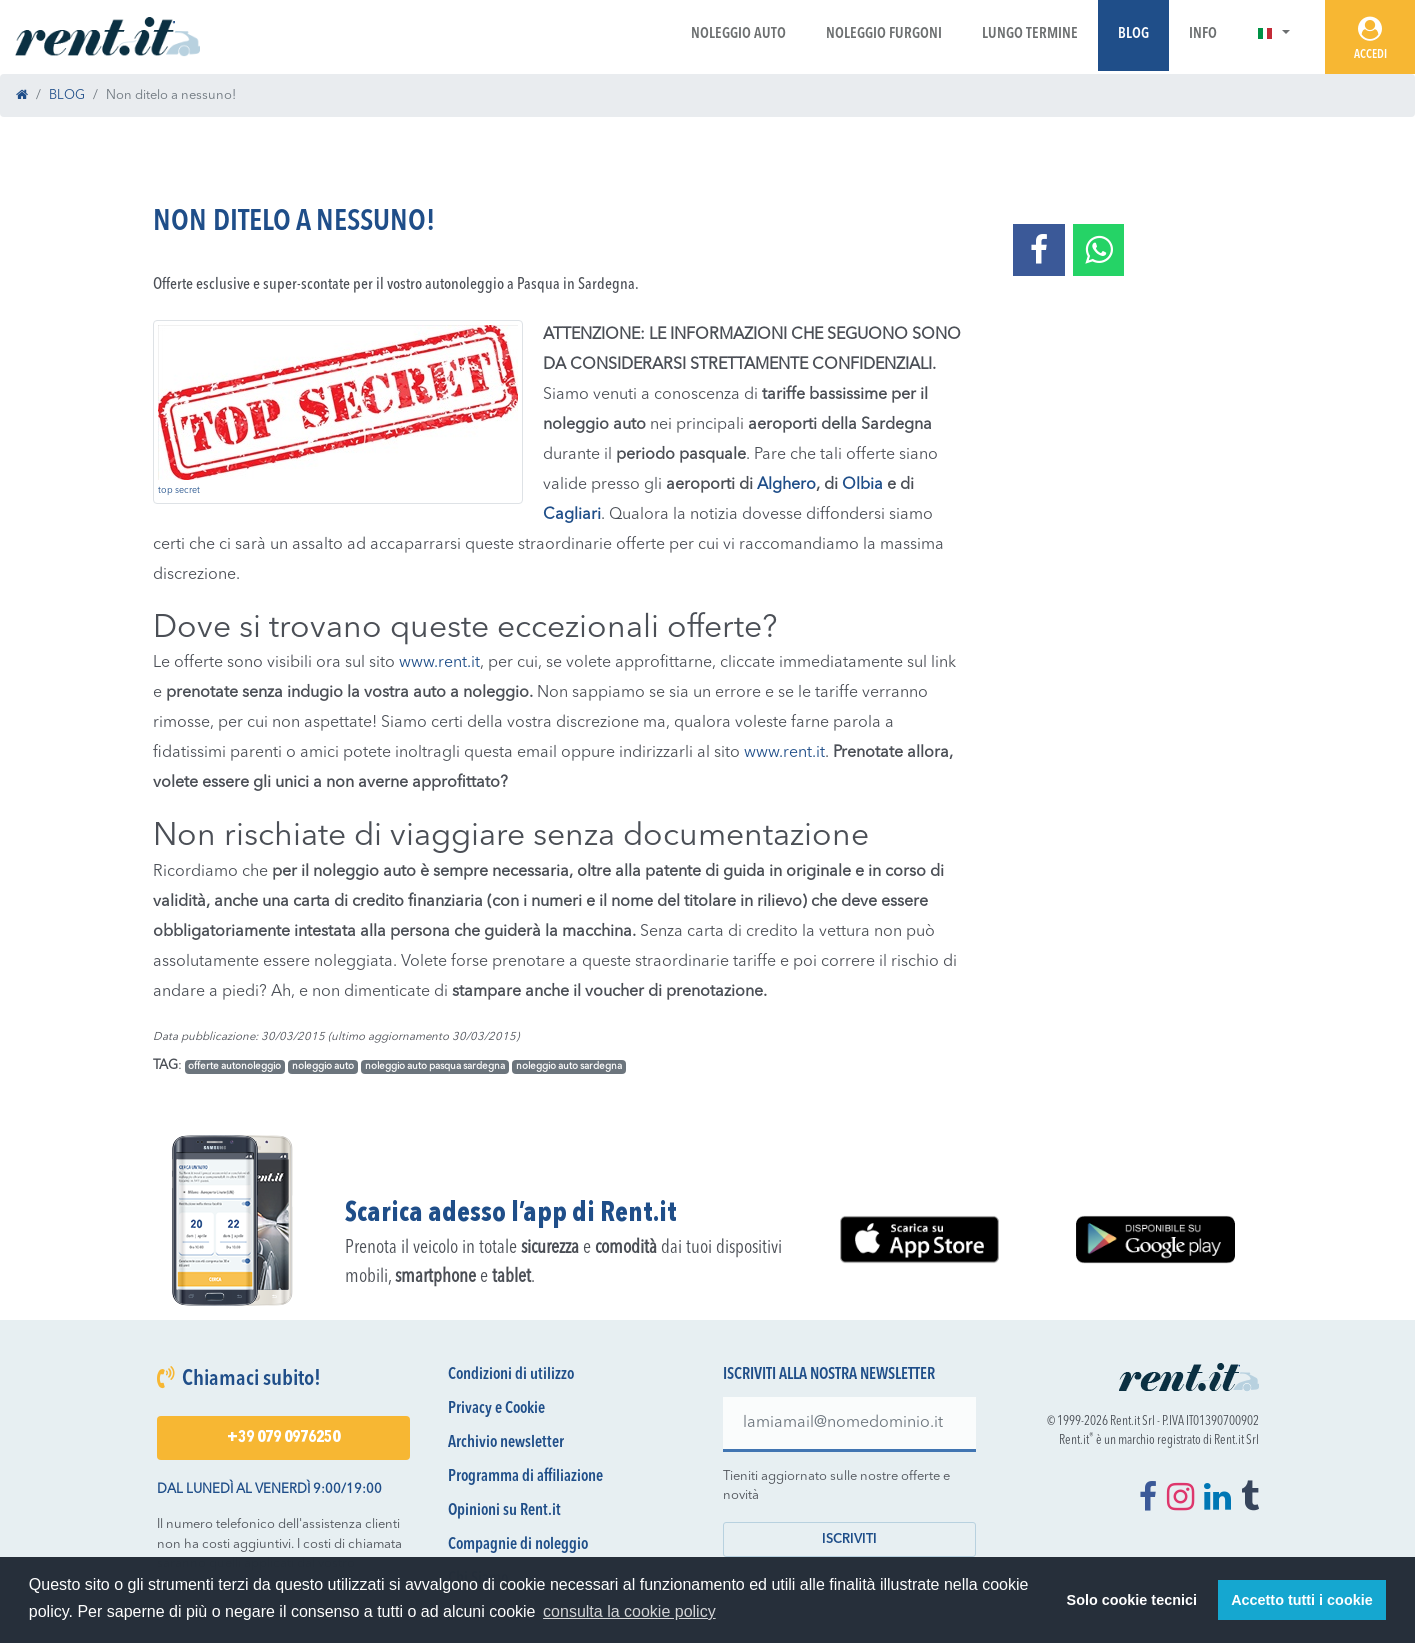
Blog (1133, 34)
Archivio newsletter (506, 1443)
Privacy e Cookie (496, 1409)
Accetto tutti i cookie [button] (1302, 1600)
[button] (1273, 34)
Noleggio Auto (738, 34)
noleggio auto (323, 1066)
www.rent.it (439, 663)
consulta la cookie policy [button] (629, 1611)
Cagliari (572, 515)
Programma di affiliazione (525, 1477)
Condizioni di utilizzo (511, 1375)
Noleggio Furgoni (884, 34)
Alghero (786, 485)
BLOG (67, 95)
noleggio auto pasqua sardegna (435, 1066)
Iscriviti (849, 1539)
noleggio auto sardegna (569, 1066)
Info (1203, 34)
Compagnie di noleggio (518, 1545)
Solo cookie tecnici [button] (1132, 1600)
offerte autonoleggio (234, 1066)
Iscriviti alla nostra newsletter (829, 1375)
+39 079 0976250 (283, 1438)
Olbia (864, 485)
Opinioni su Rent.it (504, 1511)
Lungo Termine (1030, 34)
